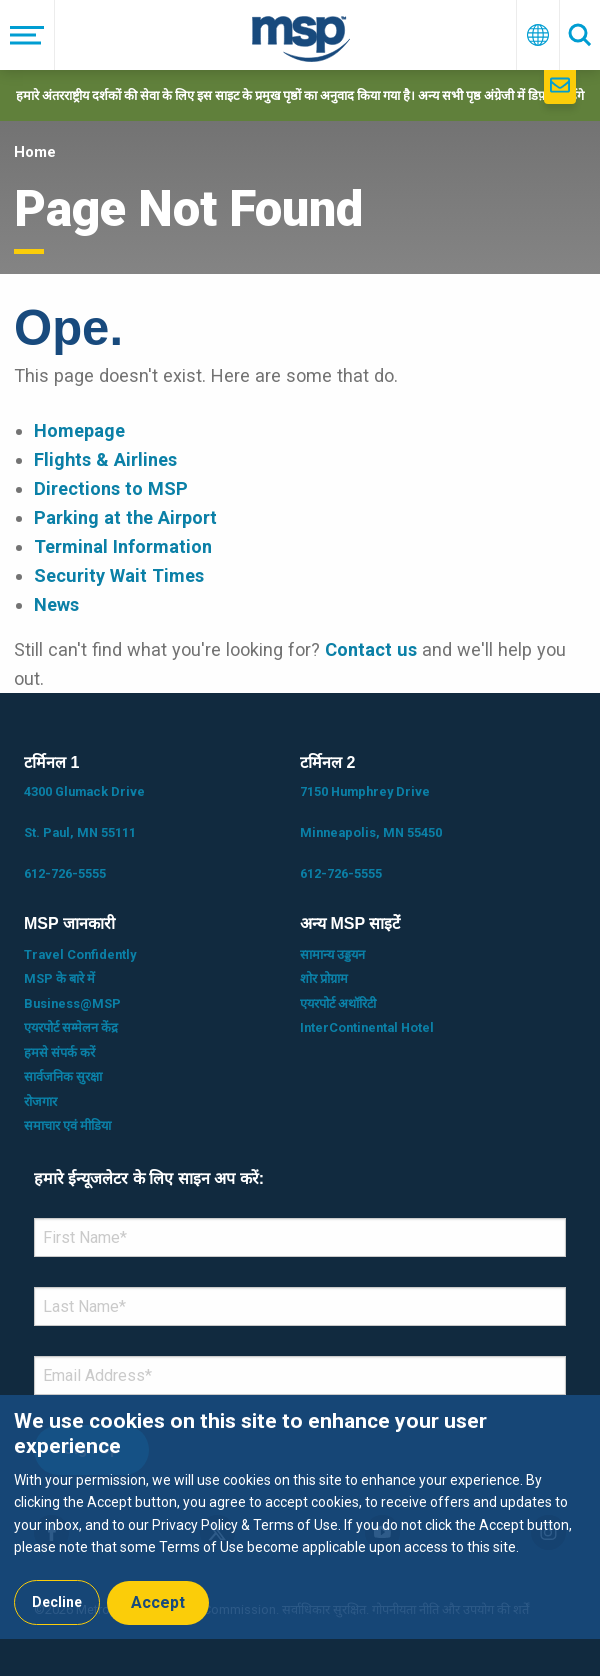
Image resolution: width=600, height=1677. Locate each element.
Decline (57, 1602)
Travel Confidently (80, 954)
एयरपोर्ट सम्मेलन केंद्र (71, 1027)
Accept (158, 1602)
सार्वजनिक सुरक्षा (63, 1076)
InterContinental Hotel (367, 1027)
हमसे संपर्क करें (59, 1052)
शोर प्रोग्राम (324, 978)
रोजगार (40, 1101)
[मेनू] (27, 35)
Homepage (79, 430)
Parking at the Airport (125, 517)
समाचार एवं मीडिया (67, 1125)
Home (35, 152)
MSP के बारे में (59, 978)
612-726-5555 (65, 873)
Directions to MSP (111, 488)
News (56, 604)
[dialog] (300, 1517)
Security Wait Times (119, 575)
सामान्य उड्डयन (332, 954)
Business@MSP (72, 1003)
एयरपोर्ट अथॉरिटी (338, 1003)
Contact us (371, 649)
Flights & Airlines (105, 459)
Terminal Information (123, 546)
